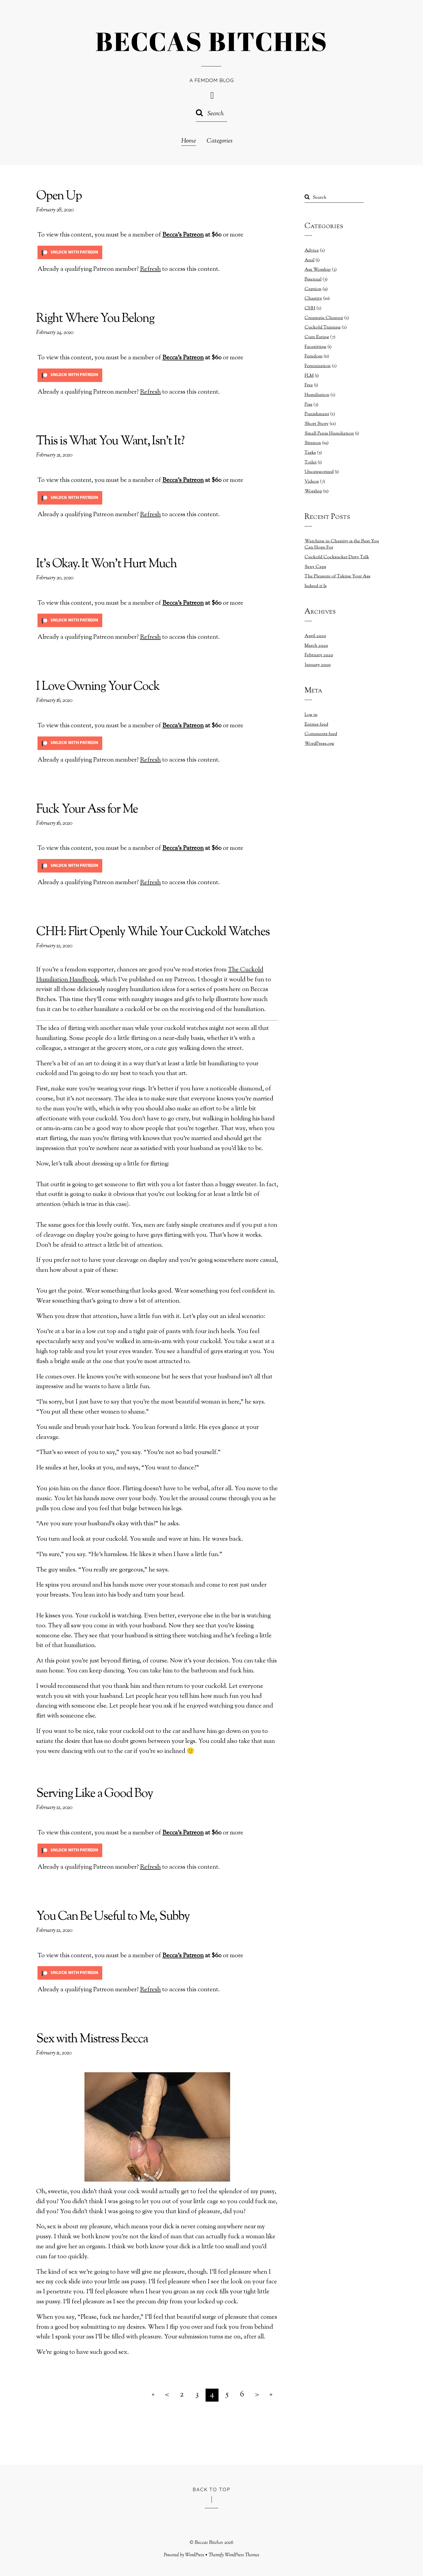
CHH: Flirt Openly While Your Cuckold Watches (153, 932)
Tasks (310, 452)
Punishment (317, 414)
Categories (220, 141)
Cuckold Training (323, 327)
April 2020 (315, 636)
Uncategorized (319, 472)
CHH (310, 308)
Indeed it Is (316, 586)
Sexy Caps (315, 567)
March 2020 (316, 646)
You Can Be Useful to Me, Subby (113, 1917)
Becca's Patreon (183, 235)
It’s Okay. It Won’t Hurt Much (106, 564)
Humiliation (317, 395)
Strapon (313, 443)
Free (309, 385)
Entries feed (316, 724)
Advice (312, 250)
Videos (312, 481)
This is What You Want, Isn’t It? (110, 441)
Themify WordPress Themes (234, 2555)
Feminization (318, 366)
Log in (311, 715)
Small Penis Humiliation (329, 433)
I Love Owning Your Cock (97, 687)
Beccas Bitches (209, 2542)
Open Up (58, 196)
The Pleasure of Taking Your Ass (337, 576)
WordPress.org (319, 744)
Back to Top (212, 2489)
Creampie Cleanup (324, 318)
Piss (308, 404)
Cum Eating (317, 337)
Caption (313, 289)
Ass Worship (318, 269)
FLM (309, 376)
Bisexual (313, 279)
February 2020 (319, 655)
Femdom (314, 356)
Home (188, 141)
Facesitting (315, 347)
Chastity (313, 298)
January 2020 (318, 665)
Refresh (150, 269)
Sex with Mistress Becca (92, 2039)
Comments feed (321, 734)
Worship (313, 491)
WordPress (194, 2555)
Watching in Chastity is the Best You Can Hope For (342, 544)
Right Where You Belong (95, 319)
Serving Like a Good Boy (94, 1794)
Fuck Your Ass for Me (87, 810)
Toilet (311, 462)
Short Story (317, 424)
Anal (310, 260)
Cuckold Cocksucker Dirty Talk (337, 557)
